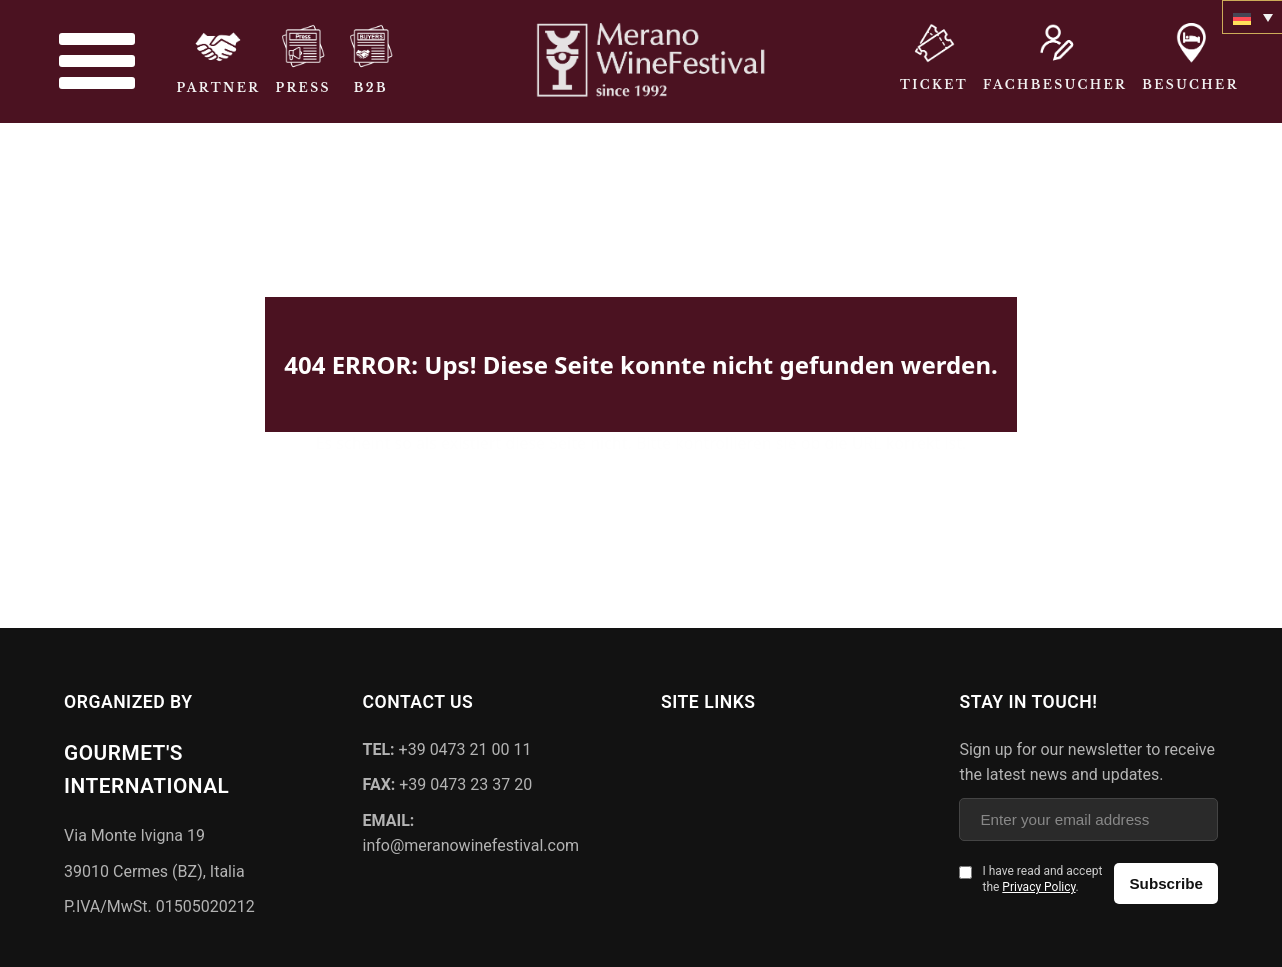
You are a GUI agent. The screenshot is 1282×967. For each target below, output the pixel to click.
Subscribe (1165, 881)
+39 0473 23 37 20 (448, 782)
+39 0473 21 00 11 (447, 746)
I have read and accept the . (1042, 877)
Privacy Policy (1038, 885)
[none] (1252, 17)
